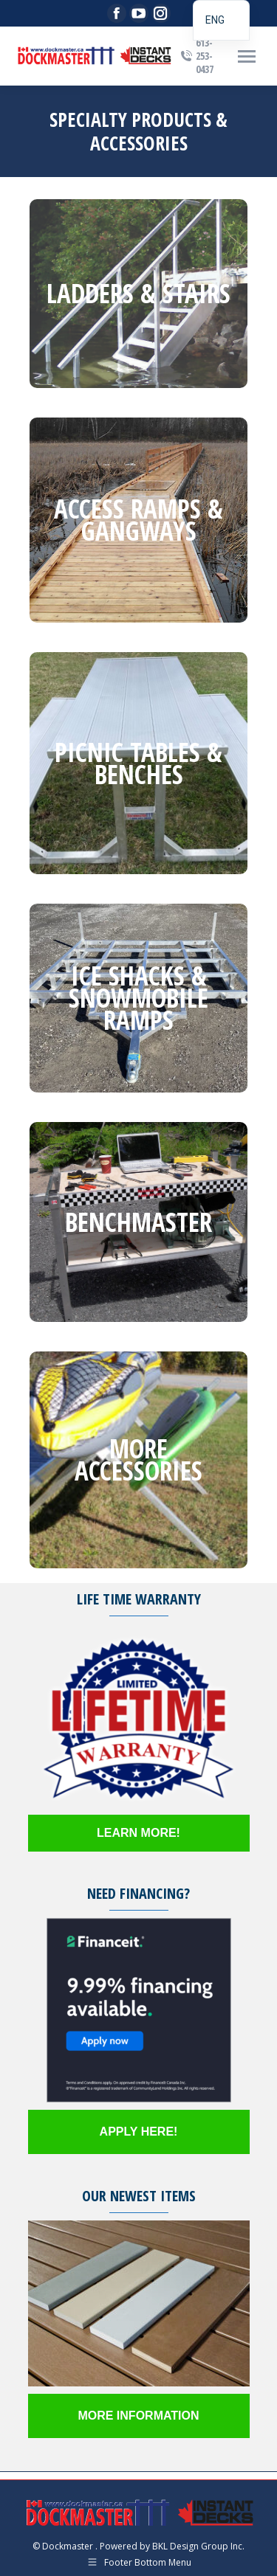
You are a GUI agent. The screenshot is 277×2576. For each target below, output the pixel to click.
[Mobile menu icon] (246, 56)
